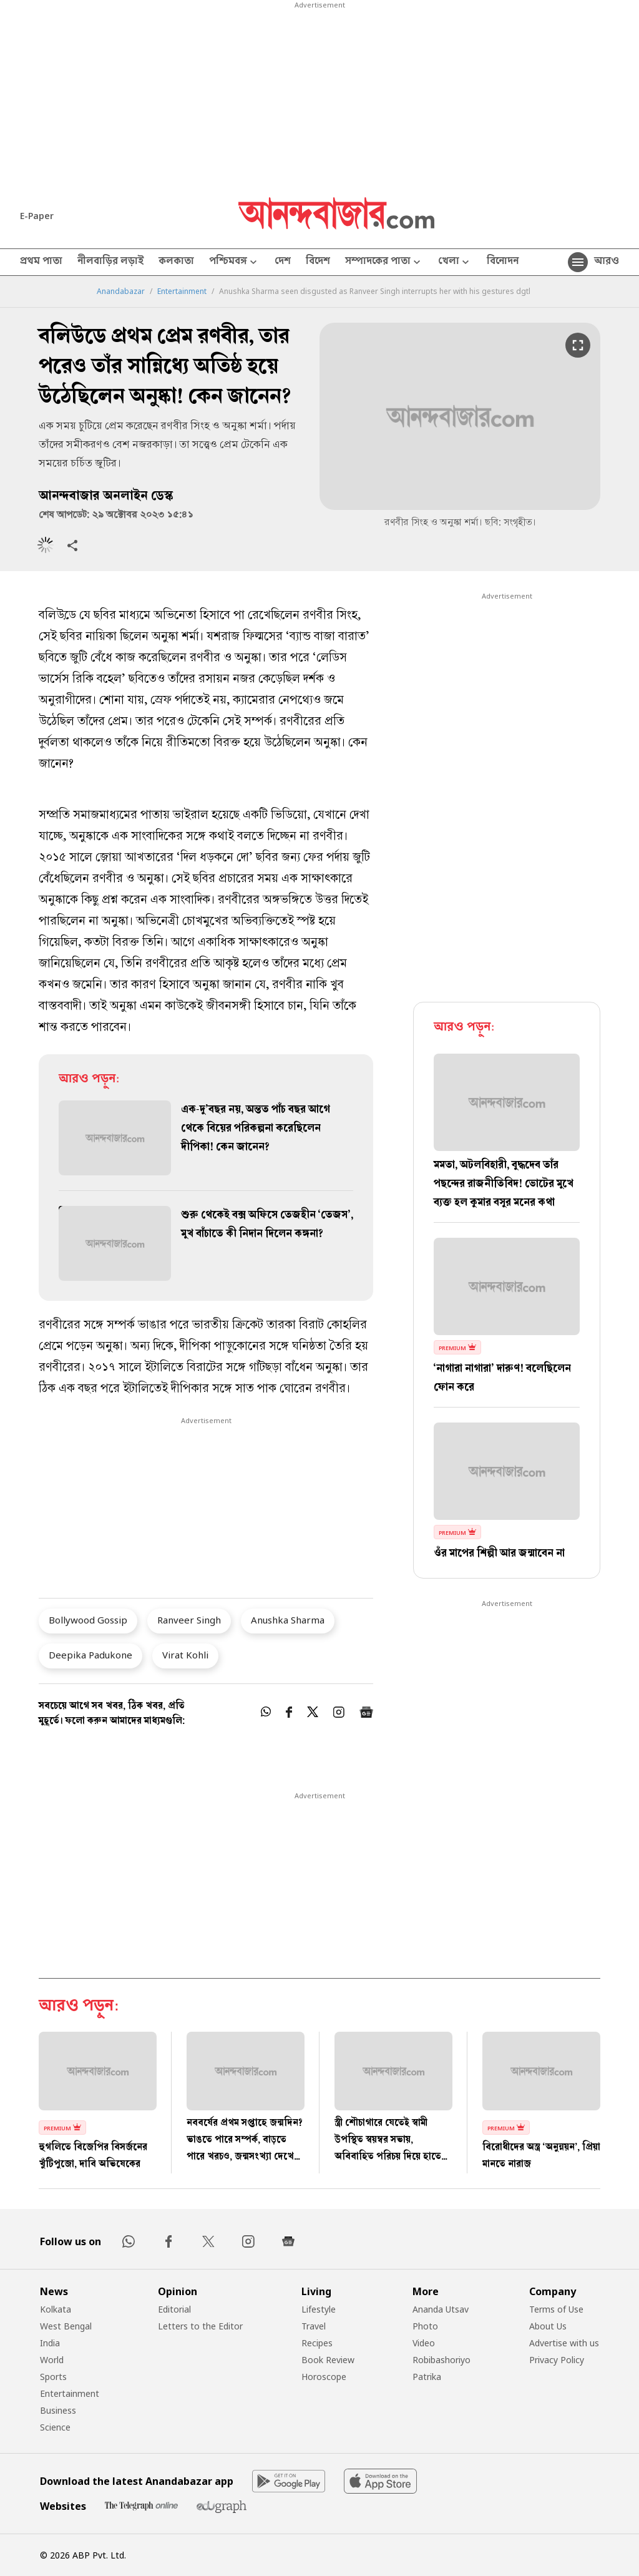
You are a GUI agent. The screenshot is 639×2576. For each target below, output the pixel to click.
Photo (425, 2326)
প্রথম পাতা (41, 262)
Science (55, 2427)
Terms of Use (556, 2309)
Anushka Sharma (287, 1620)
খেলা (455, 262)
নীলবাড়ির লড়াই (110, 262)
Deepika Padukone (90, 1654)
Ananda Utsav (440, 2309)
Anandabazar (121, 291)
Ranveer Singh (189, 1620)
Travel (313, 2326)
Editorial (174, 2309)
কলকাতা (176, 262)
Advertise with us (564, 2343)
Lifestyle (318, 2309)
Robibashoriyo (441, 2360)
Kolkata (55, 2309)
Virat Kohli (185, 1654)
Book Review (327, 2360)
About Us (548, 2326)
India (50, 2343)
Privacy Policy (556, 2360)
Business (58, 2410)
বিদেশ (318, 262)
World (52, 2360)
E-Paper (37, 216)
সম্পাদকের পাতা (384, 262)
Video (423, 2343)
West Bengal (66, 2326)
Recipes (317, 2343)
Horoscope (323, 2377)
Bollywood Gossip (88, 1620)
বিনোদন (503, 262)
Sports (53, 2377)
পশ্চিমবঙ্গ (234, 262)
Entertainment (182, 291)
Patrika (426, 2377)
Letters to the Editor (200, 2326)
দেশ (283, 262)
